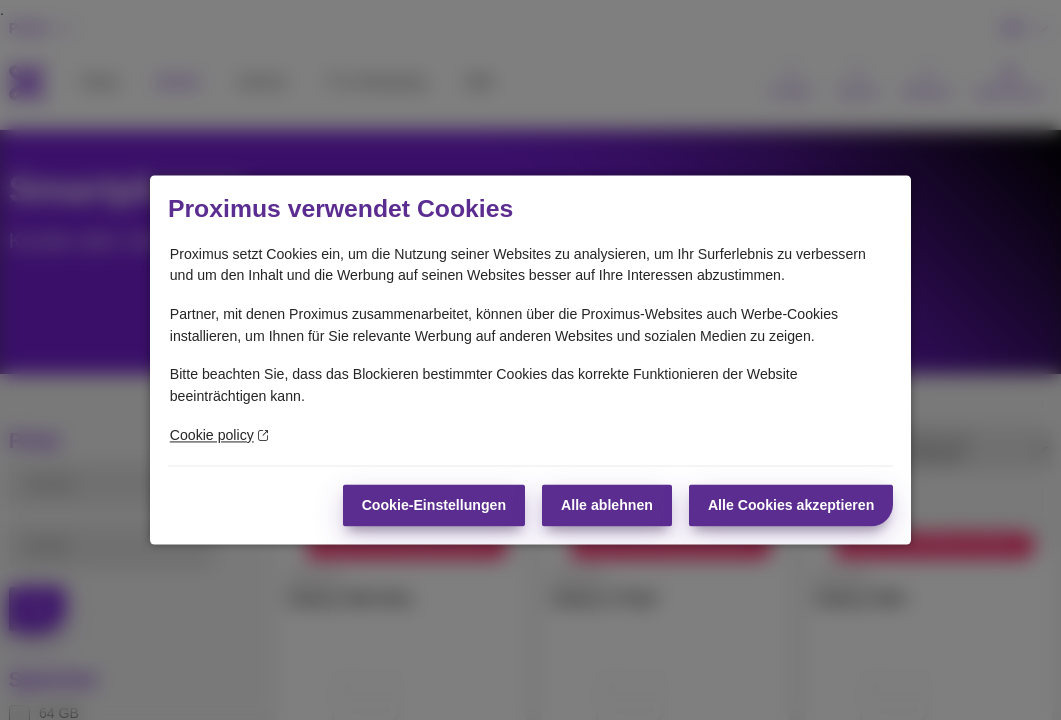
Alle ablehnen (607, 505)
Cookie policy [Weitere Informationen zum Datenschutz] (219, 435)
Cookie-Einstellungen (434, 505)
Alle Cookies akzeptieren (791, 505)
